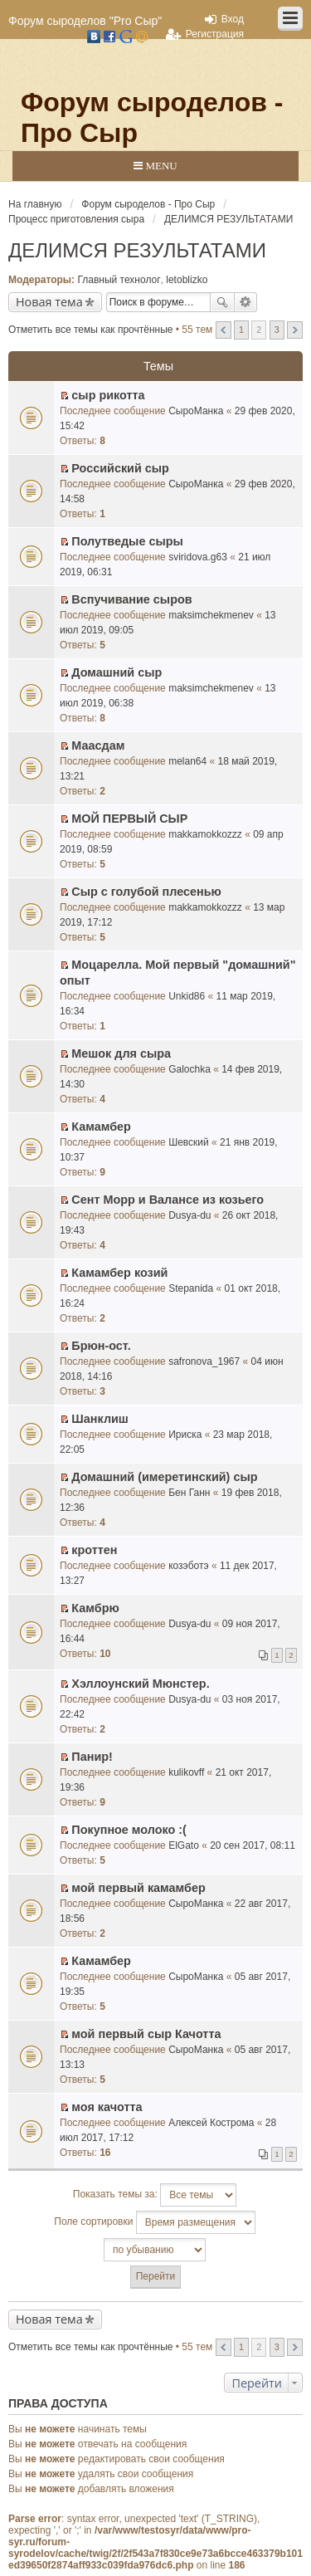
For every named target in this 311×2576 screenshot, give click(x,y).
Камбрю (95, 1608)
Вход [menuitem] (232, 19)
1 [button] (241, 330)
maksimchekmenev (211, 615)
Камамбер (101, 1126)
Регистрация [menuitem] (215, 34)
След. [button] (295, 330)
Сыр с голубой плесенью (146, 891)
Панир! (91, 1756)
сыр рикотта (107, 395)
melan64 (187, 761)
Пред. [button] (223, 330)
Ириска (185, 1434)
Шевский (188, 1142)
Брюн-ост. (100, 1345)
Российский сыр (120, 468)
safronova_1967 (204, 1361)
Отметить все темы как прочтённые (90, 329)
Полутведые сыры (126, 541)
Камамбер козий (119, 1272)
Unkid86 (186, 996)
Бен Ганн (189, 1492)
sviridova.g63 (197, 557)
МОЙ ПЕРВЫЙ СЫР (129, 818)
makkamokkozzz (205, 834)
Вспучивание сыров (131, 599)
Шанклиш (100, 1418)
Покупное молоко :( (129, 1829)
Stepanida (190, 1288)
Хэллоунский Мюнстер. (140, 1683)
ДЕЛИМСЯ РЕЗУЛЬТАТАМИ (137, 250)
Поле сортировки (154, 2222)
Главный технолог (118, 280)
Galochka (189, 1069)
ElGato (183, 1845)
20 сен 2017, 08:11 (252, 1845)
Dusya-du (189, 1215)
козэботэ (188, 1566)
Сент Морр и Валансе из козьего (167, 1199)
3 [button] (277, 330)
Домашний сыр (116, 672)
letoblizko (186, 280)
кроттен (94, 1550)
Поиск (222, 302)
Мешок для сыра (121, 1053)
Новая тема (49, 302)
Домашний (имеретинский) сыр (164, 1477)
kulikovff (186, 1772)
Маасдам (97, 745)
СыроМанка (195, 411)
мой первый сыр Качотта (146, 2034)
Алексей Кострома (211, 2123)
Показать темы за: (154, 2195)
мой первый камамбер (138, 1887)
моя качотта (106, 2107)
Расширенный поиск (246, 302)
